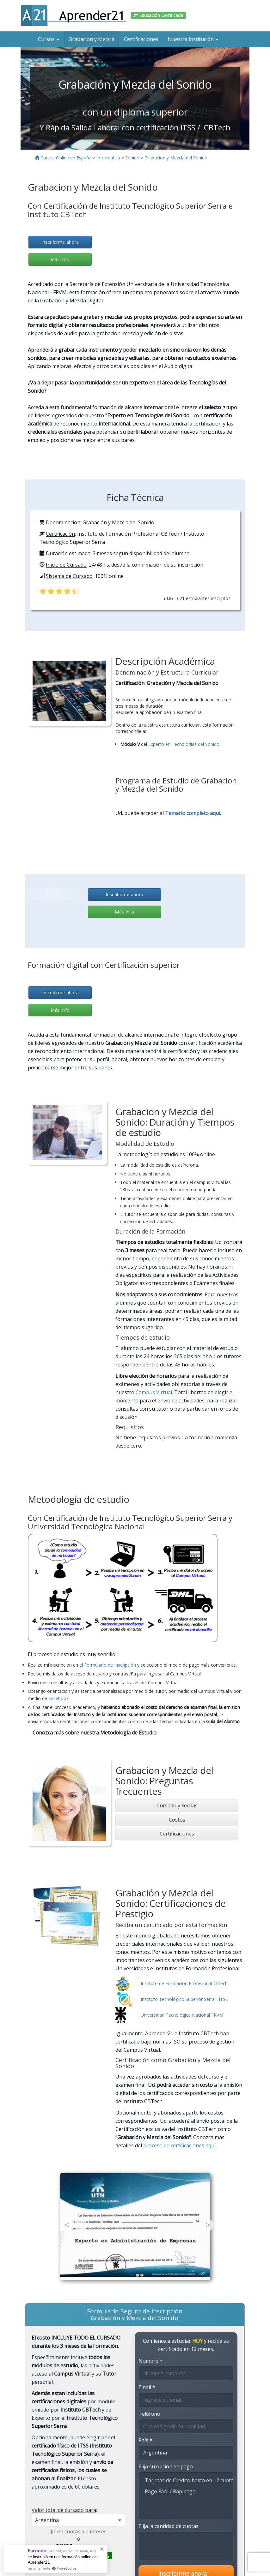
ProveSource (66, 2568)
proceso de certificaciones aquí (179, 2145)
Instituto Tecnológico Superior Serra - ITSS (184, 1999)
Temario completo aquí (192, 813)
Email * (146, 2387)
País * (145, 2440)
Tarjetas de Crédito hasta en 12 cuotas (186, 2480)
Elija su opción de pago (165, 2466)
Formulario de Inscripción (110, 1665)
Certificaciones (141, 39)
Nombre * (150, 2360)
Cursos (48, 39)
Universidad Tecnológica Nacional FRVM (182, 2015)
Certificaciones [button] (177, 1833)
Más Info (60, 259)
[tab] (177, 1806)
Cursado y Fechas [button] (177, 1805)
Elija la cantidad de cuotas (168, 2526)
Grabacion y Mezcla (91, 39)
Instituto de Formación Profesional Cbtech (184, 1983)
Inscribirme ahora (60, 242)
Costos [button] (177, 1819)
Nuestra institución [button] (193, 39)
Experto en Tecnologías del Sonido (183, 744)
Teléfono (149, 2413)
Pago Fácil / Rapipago (186, 2491)
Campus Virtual (154, 1392)
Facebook (58, 1698)
